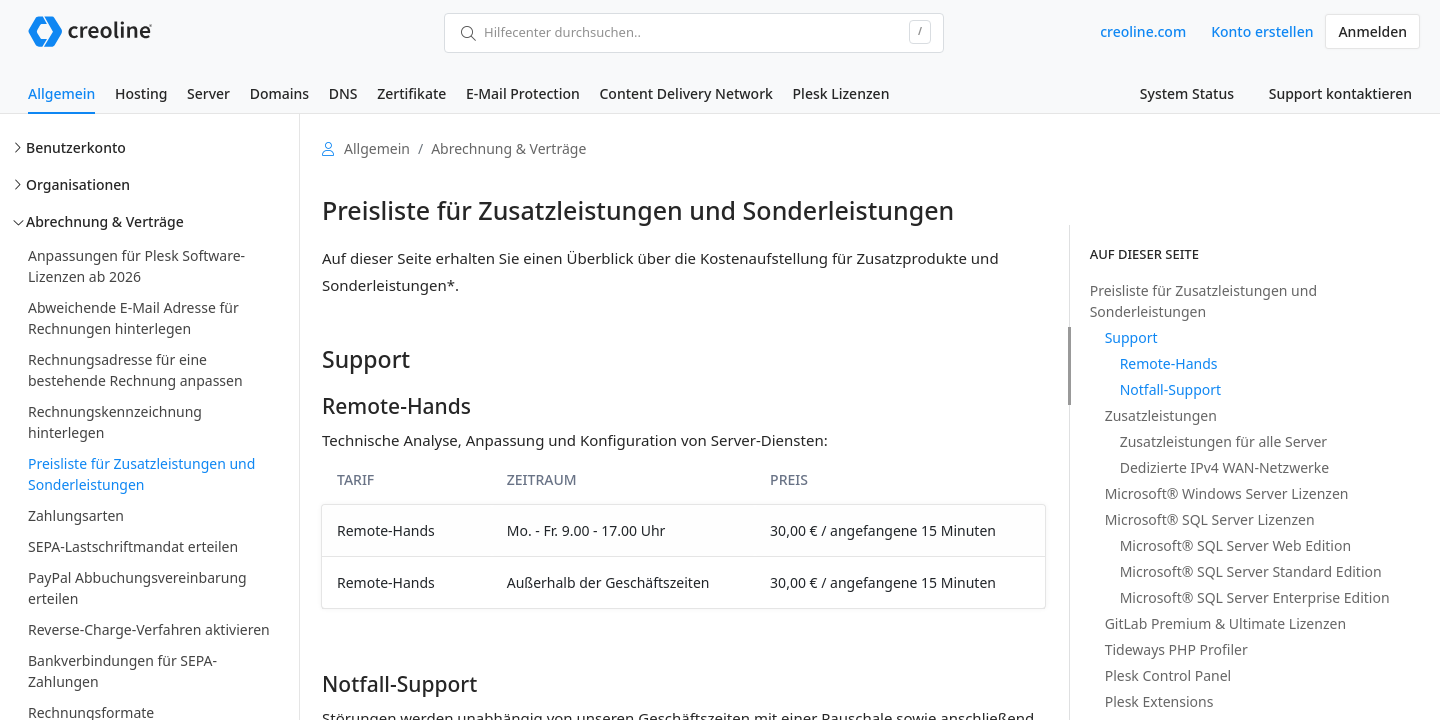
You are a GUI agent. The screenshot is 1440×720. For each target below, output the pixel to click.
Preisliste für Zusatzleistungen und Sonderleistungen (141, 474)
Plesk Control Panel (1168, 675)
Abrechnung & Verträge (105, 221)
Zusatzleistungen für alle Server (1224, 441)
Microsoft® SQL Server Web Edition (1235, 545)
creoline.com (1143, 31)
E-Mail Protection (523, 93)
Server (208, 93)
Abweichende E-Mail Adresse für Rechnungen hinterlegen (133, 318)
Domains (279, 93)
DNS (343, 93)
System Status (1187, 93)
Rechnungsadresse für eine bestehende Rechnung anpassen (135, 370)
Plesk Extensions (1159, 701)
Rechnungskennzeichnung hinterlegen (115, 422)
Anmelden (1372, 31)
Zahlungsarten (76, 515)
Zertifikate (411, 93)
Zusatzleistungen (1161, 415)
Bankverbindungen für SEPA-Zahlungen (122, 671)
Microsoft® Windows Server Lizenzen (1227, 493)
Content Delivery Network (685, 93)
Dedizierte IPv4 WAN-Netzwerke (1225, 467)
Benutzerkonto (76, 147)
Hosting (141, 93)
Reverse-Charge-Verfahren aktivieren (149, 629)
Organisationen (78, 184)
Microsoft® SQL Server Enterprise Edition (1255, 597)
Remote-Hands (1169, 363)
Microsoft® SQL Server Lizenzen (1210, 519)
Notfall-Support (1170, 389)
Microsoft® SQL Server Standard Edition (1251, 571)
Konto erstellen (1262, 31)
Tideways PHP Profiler (1176, 649)
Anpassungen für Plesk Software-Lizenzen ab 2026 (136, 266)
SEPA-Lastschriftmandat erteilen (133, 546)
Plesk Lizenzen (841, 93)
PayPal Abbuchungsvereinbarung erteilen (137, 588)
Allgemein (61, 93)
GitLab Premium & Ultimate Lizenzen (1225, 623)
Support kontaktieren (1340, 93)
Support (1131, 337)
